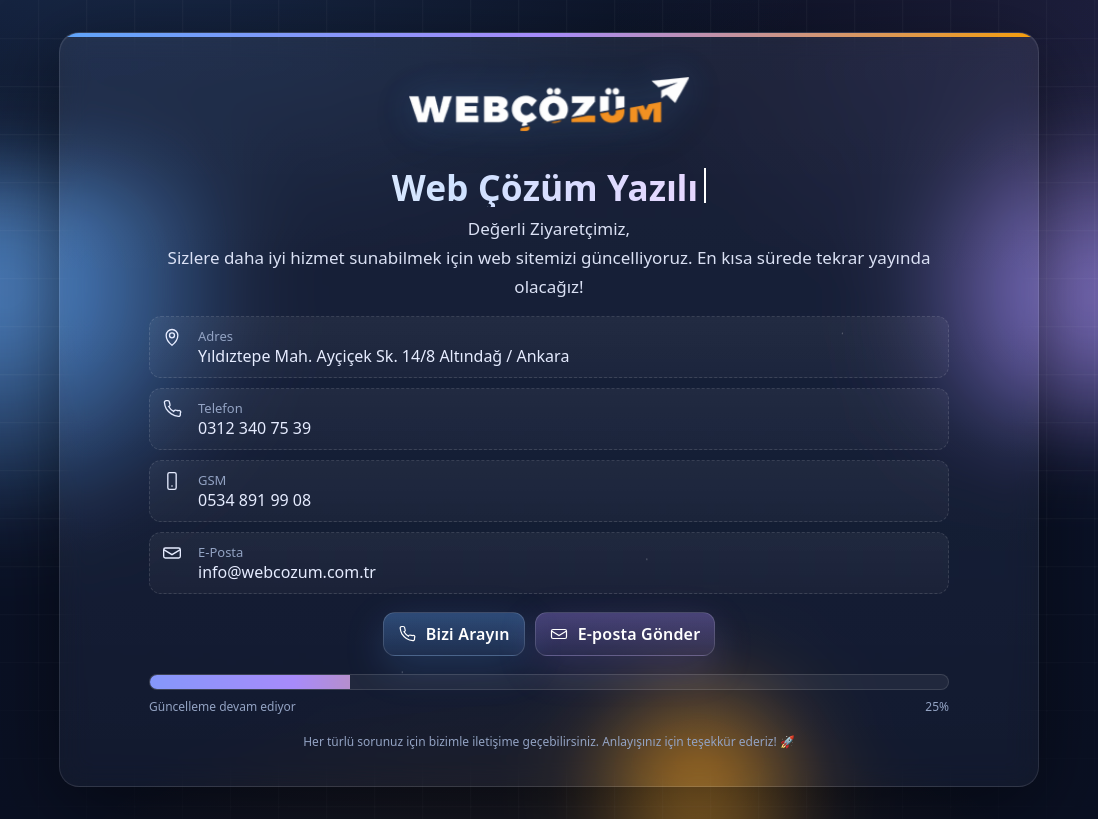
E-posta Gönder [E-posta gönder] (625, 634)
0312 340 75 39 (254, 428)
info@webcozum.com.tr (287, 572)
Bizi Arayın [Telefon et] (454, 634)
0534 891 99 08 (254, 500)
